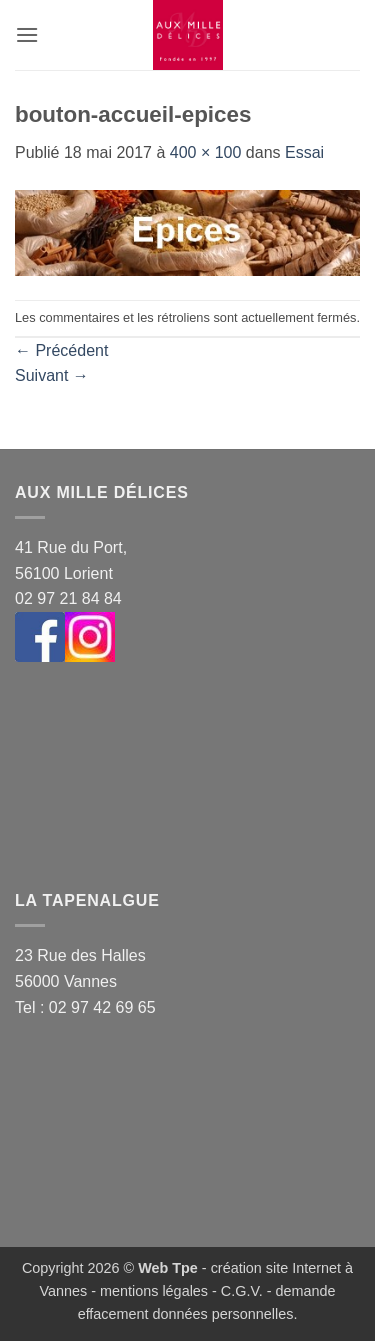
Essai (304, 152)
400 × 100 (206, 152)
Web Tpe (168, 1268)
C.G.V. (242, 1291)
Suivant (52, 375)
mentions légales (154, 1291)
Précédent (61, 350)
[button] (27, 34)
